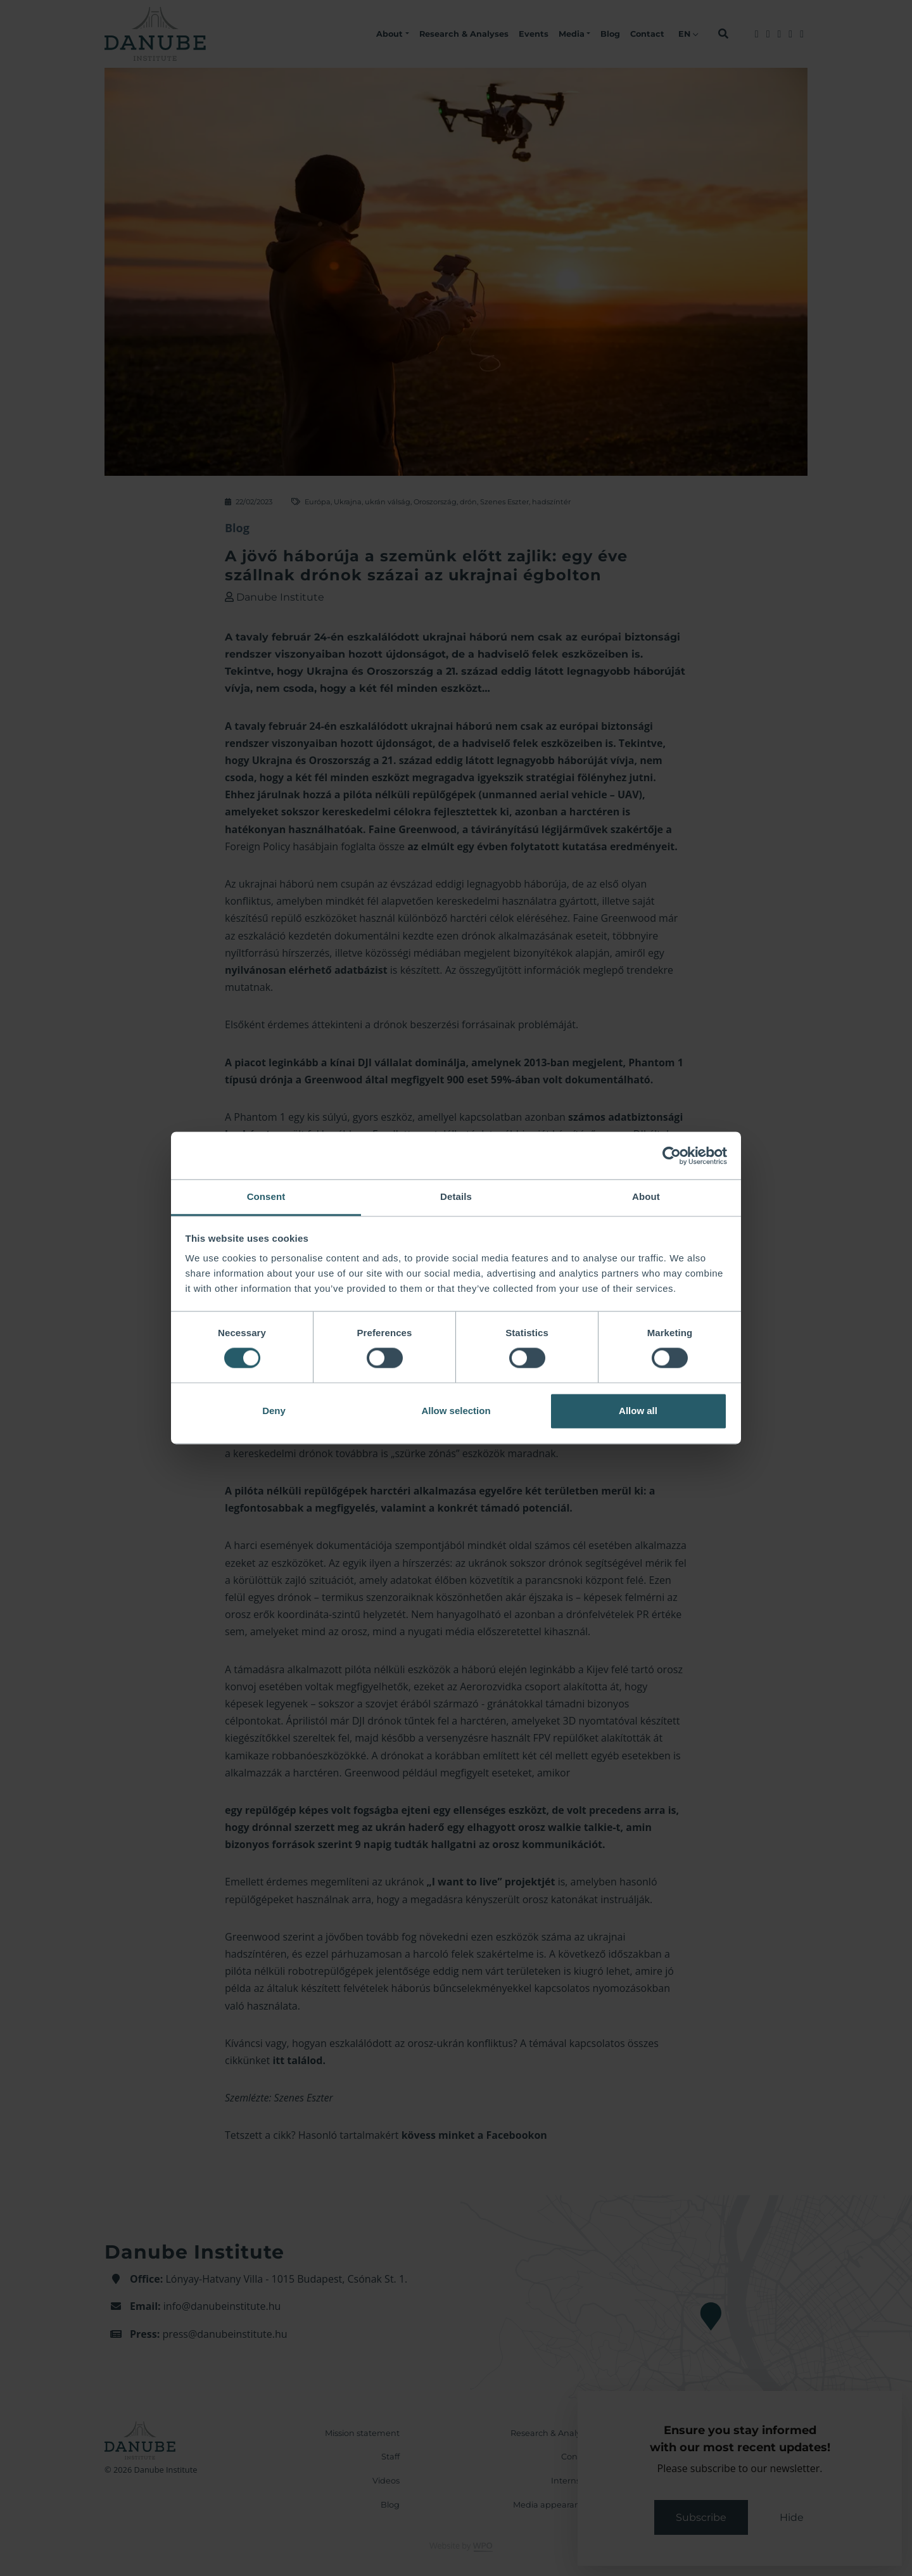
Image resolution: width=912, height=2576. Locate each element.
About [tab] (646, 1196)
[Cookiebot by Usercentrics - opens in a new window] (671, 1155)
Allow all (638, 1410)
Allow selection (455, 1410)
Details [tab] (456, 1196)
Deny (274, 1410)
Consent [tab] (266, 1196)
